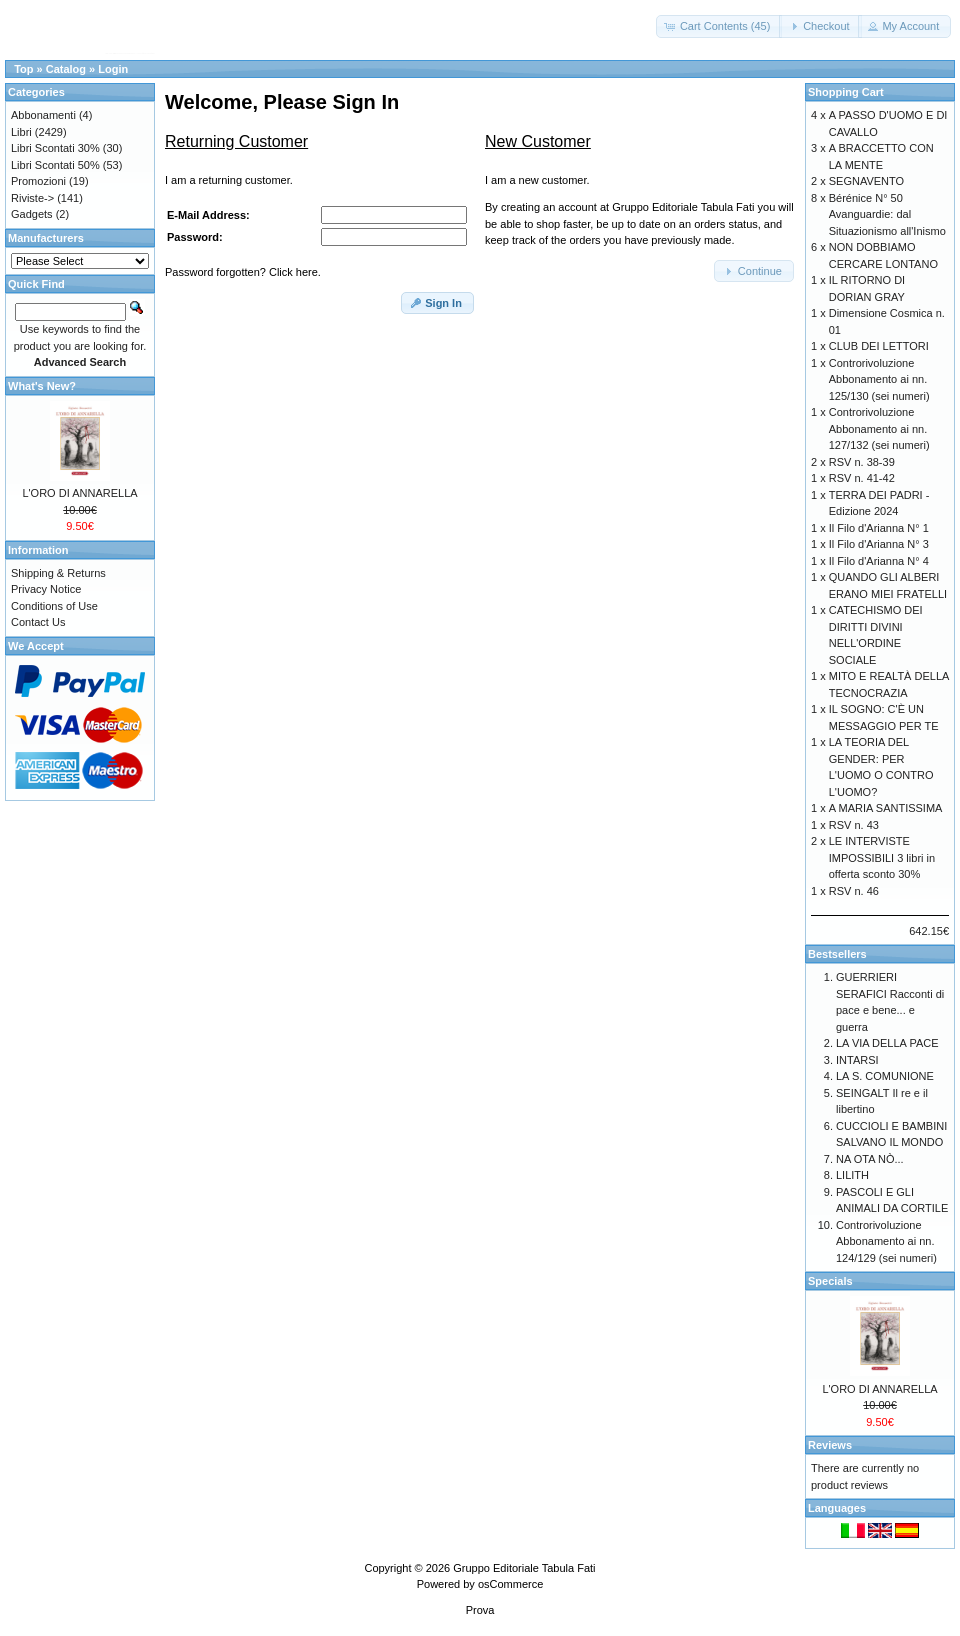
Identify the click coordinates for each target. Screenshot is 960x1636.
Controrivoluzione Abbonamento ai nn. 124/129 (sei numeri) (886, 1241)
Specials (830, 1281)
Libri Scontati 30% (55, 148)
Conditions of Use (54, 606)
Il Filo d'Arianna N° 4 (879, 561)
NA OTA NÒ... (870, 1159)
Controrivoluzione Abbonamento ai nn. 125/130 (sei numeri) (879, 379)
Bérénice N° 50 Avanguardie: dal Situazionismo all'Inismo (887, 214)
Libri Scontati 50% (55, 165)
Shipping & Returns (58, 573)
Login (113, 69)
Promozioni (38, 181)
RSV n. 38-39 (862, 462)
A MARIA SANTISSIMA (886, 808)
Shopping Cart (846, 92)
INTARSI (857, 1060)
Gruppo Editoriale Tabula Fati (524, 1568)
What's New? (42, 386)
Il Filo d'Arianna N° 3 (879, 544)
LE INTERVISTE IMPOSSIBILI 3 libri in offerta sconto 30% (882, 857)
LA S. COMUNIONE (885, 1076)
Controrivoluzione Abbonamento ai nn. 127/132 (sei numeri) (879, 428)
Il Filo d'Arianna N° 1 (879, 528)
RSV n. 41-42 (862, 478)
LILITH (852, 1175)
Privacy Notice (46, 589)
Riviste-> (32, 198)
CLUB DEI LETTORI (879, 346)
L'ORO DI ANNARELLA (79, 493)
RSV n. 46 (854, 891)
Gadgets (32, 214)
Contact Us (38, 622)
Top (23, 69)
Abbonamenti (43, 115)
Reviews (830, 1445)
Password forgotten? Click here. (243, 272)
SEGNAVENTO (866, 181)
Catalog (66, 69)
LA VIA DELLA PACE (887, 1043)
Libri (21, 132)
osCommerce (510, 1584)
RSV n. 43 (854, 825)
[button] (719, 26)
